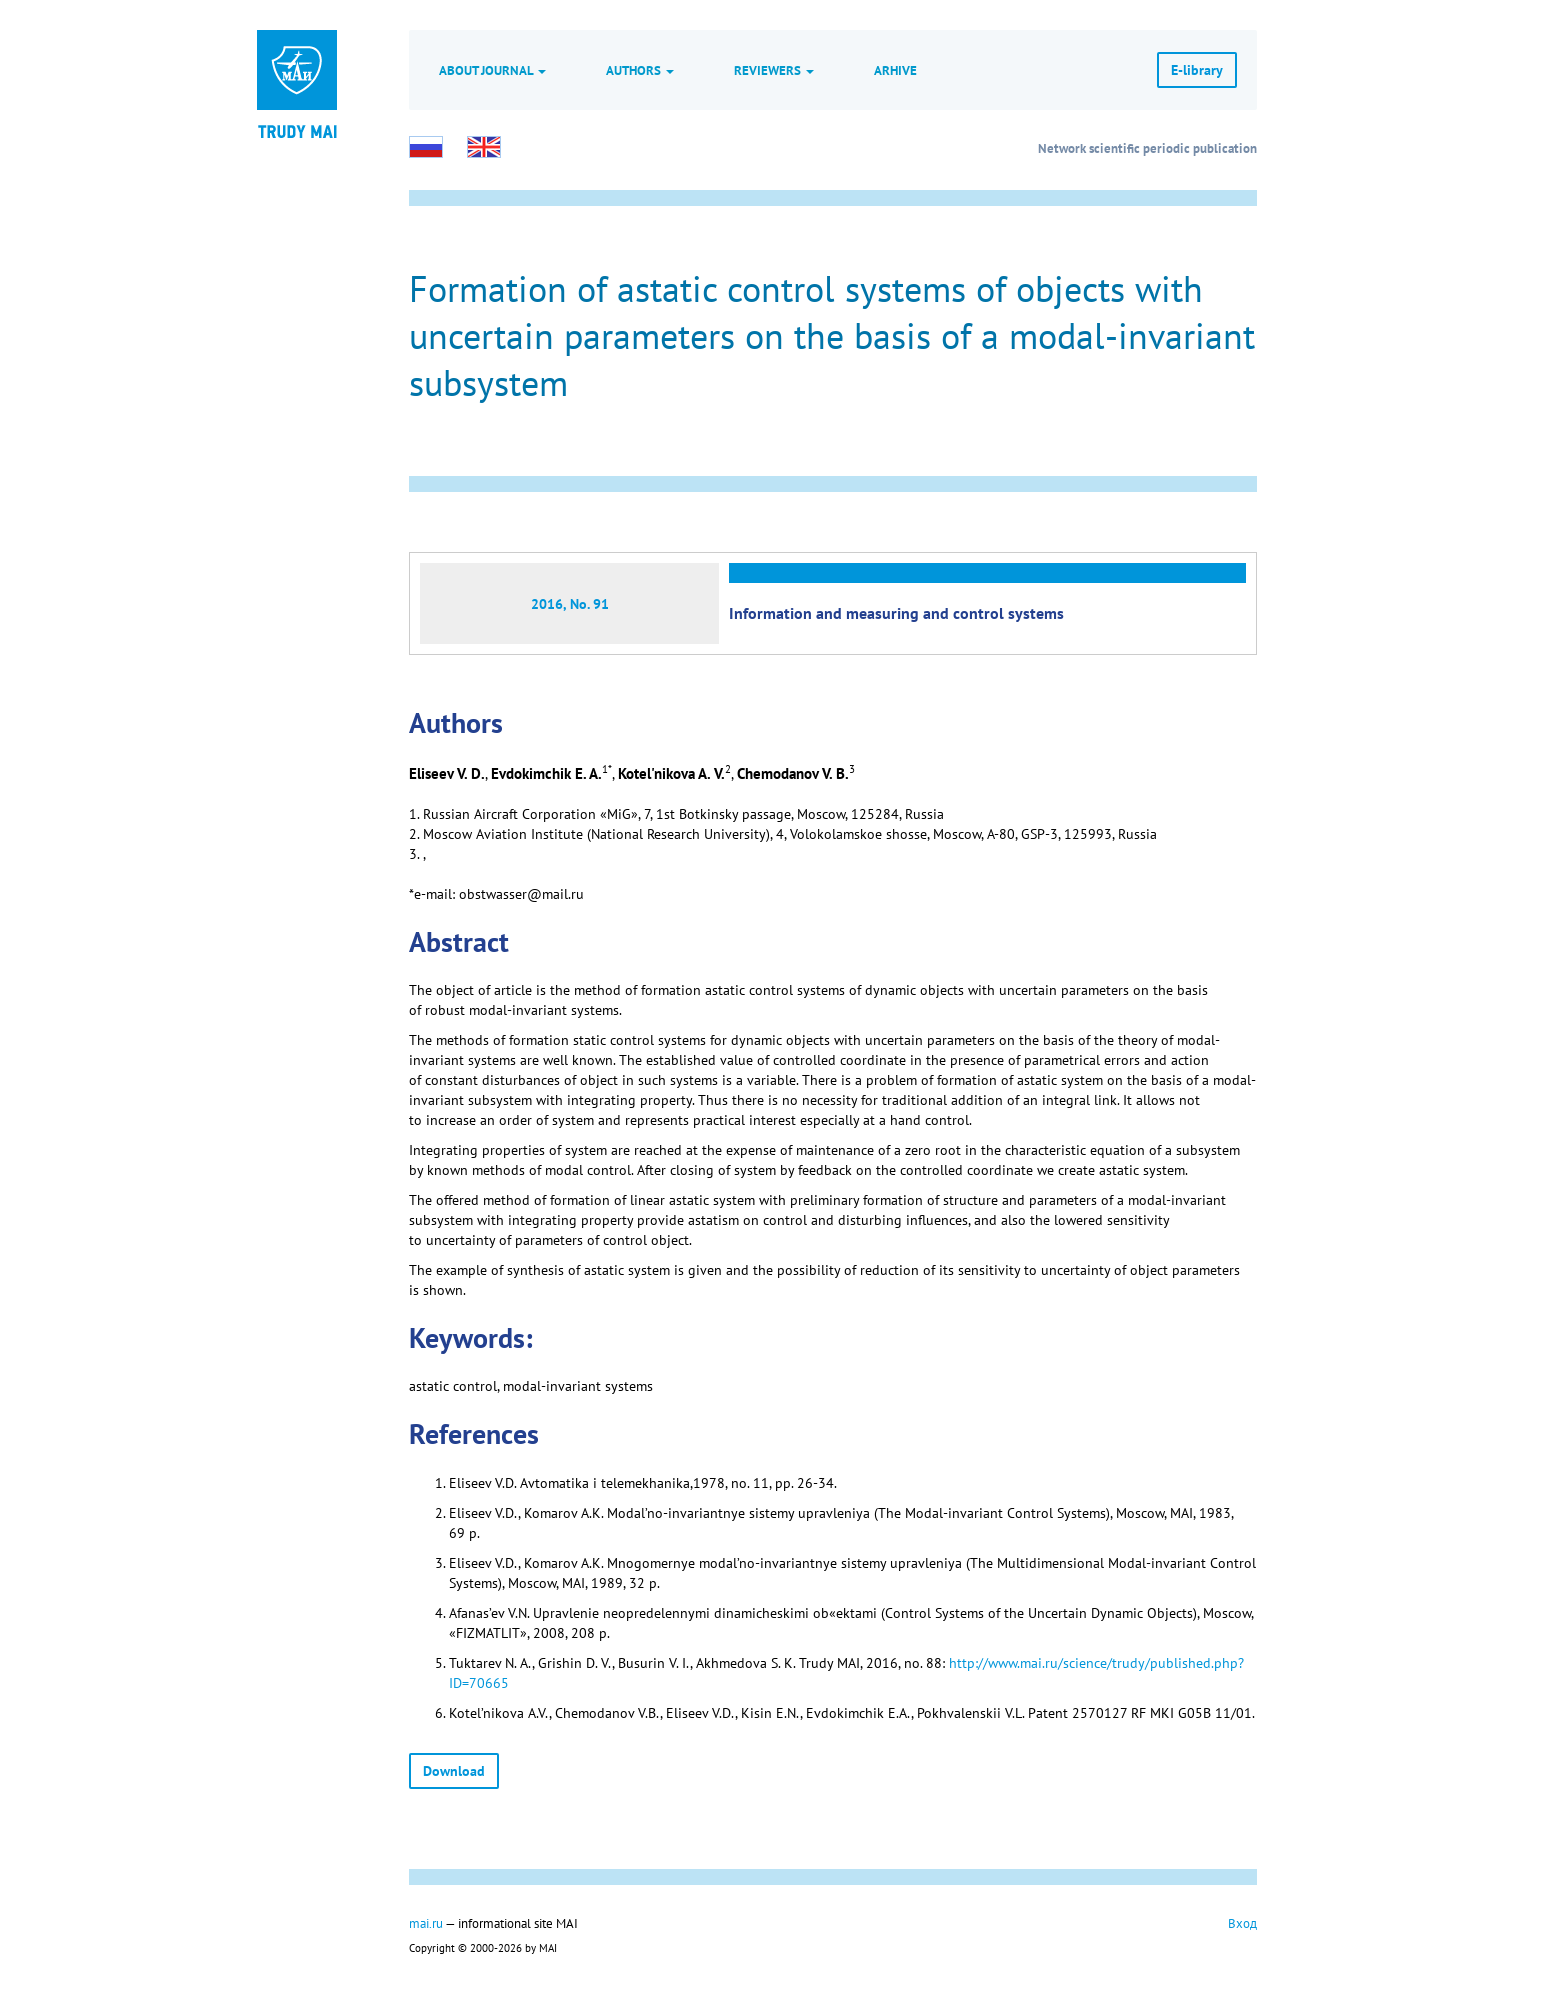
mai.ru (426, 1923)
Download (454, 1771)
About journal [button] (492, 70)
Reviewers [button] (774, 70)
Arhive (895, 70)
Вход (1242, 1923)
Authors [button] (640, 70)
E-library (1197, 70)
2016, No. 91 (570, 604)
